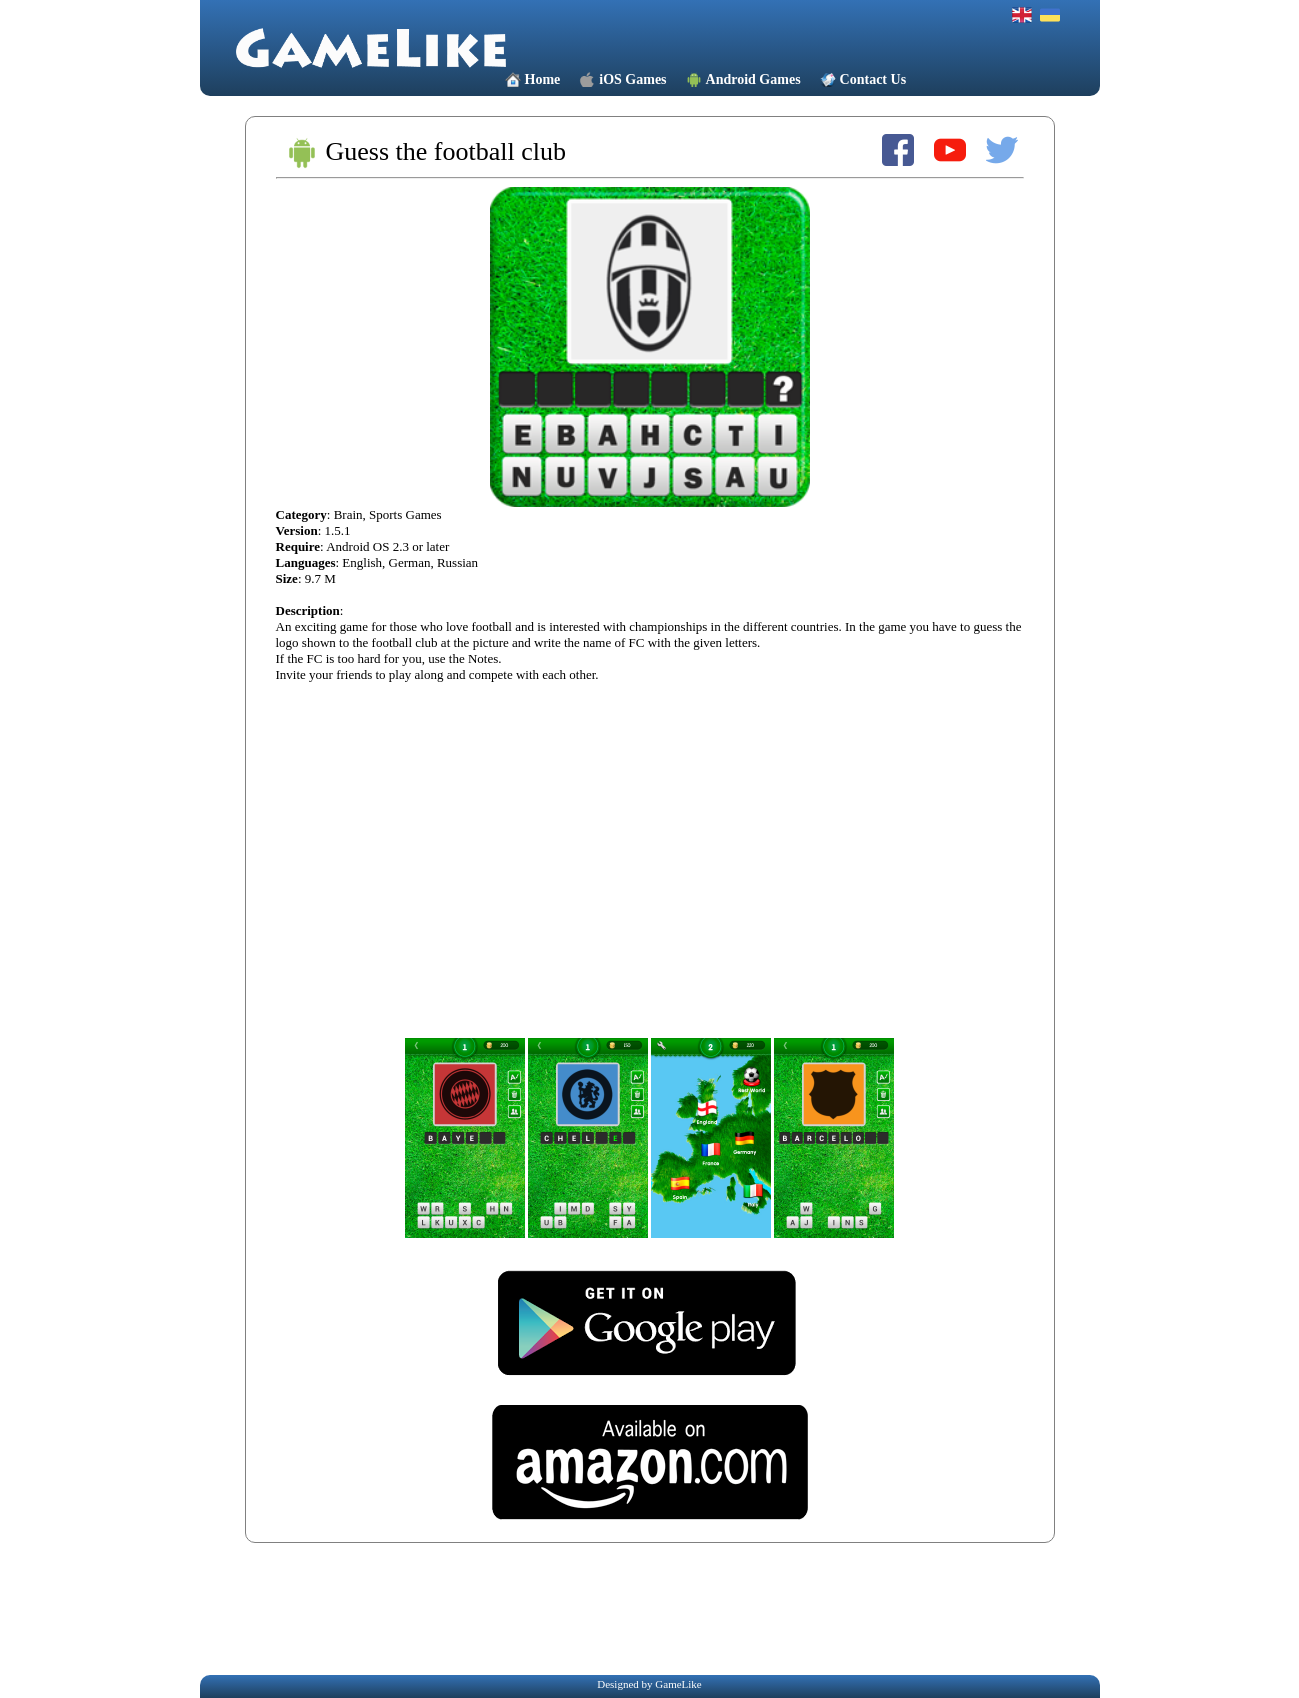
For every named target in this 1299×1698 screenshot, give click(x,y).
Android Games (753, 79)
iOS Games (632, 79)
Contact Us (873, 79)
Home (543, 79)
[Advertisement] (654, 1608)
